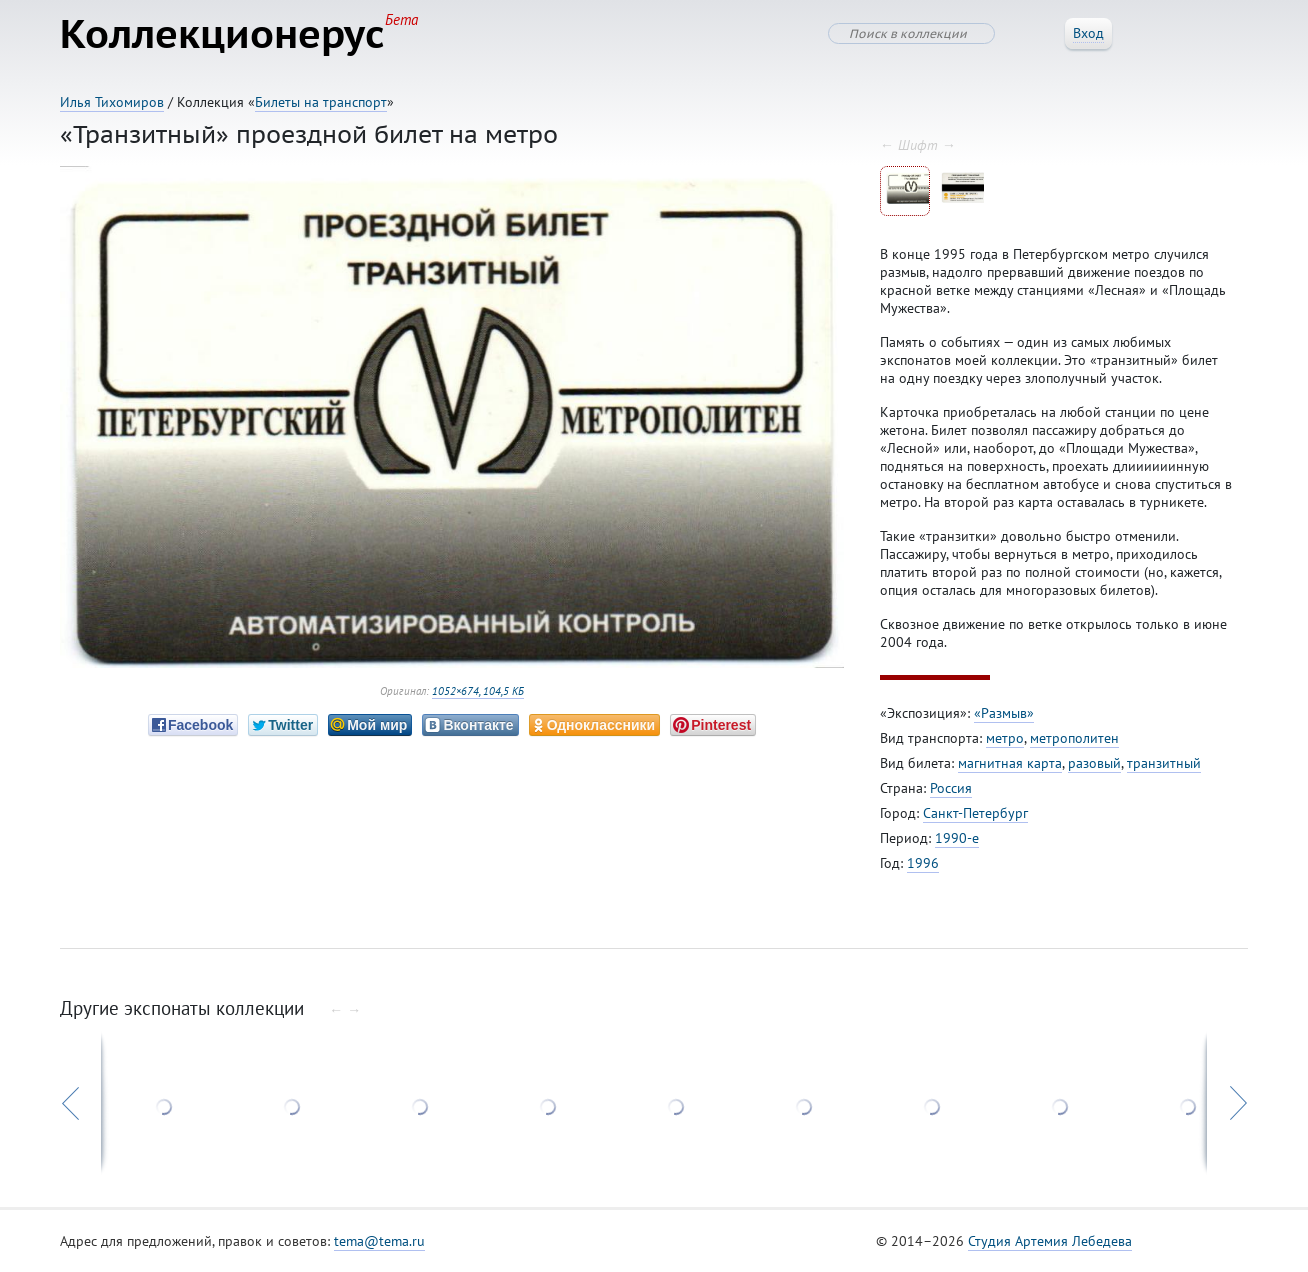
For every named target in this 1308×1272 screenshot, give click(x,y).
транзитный (1164, 763)
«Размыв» (1004, 713)
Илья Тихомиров (112, 102)
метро (1005, 738)
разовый (1094, 763)
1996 (923, 863)
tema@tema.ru (379, 1241)
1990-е (957, 838)
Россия (951, 788)
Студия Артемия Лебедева (1050, 1241)
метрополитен (1074, 738)
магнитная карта (1010, 763)
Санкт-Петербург (975, 813)
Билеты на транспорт (321, 102)
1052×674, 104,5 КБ (478, 691)
